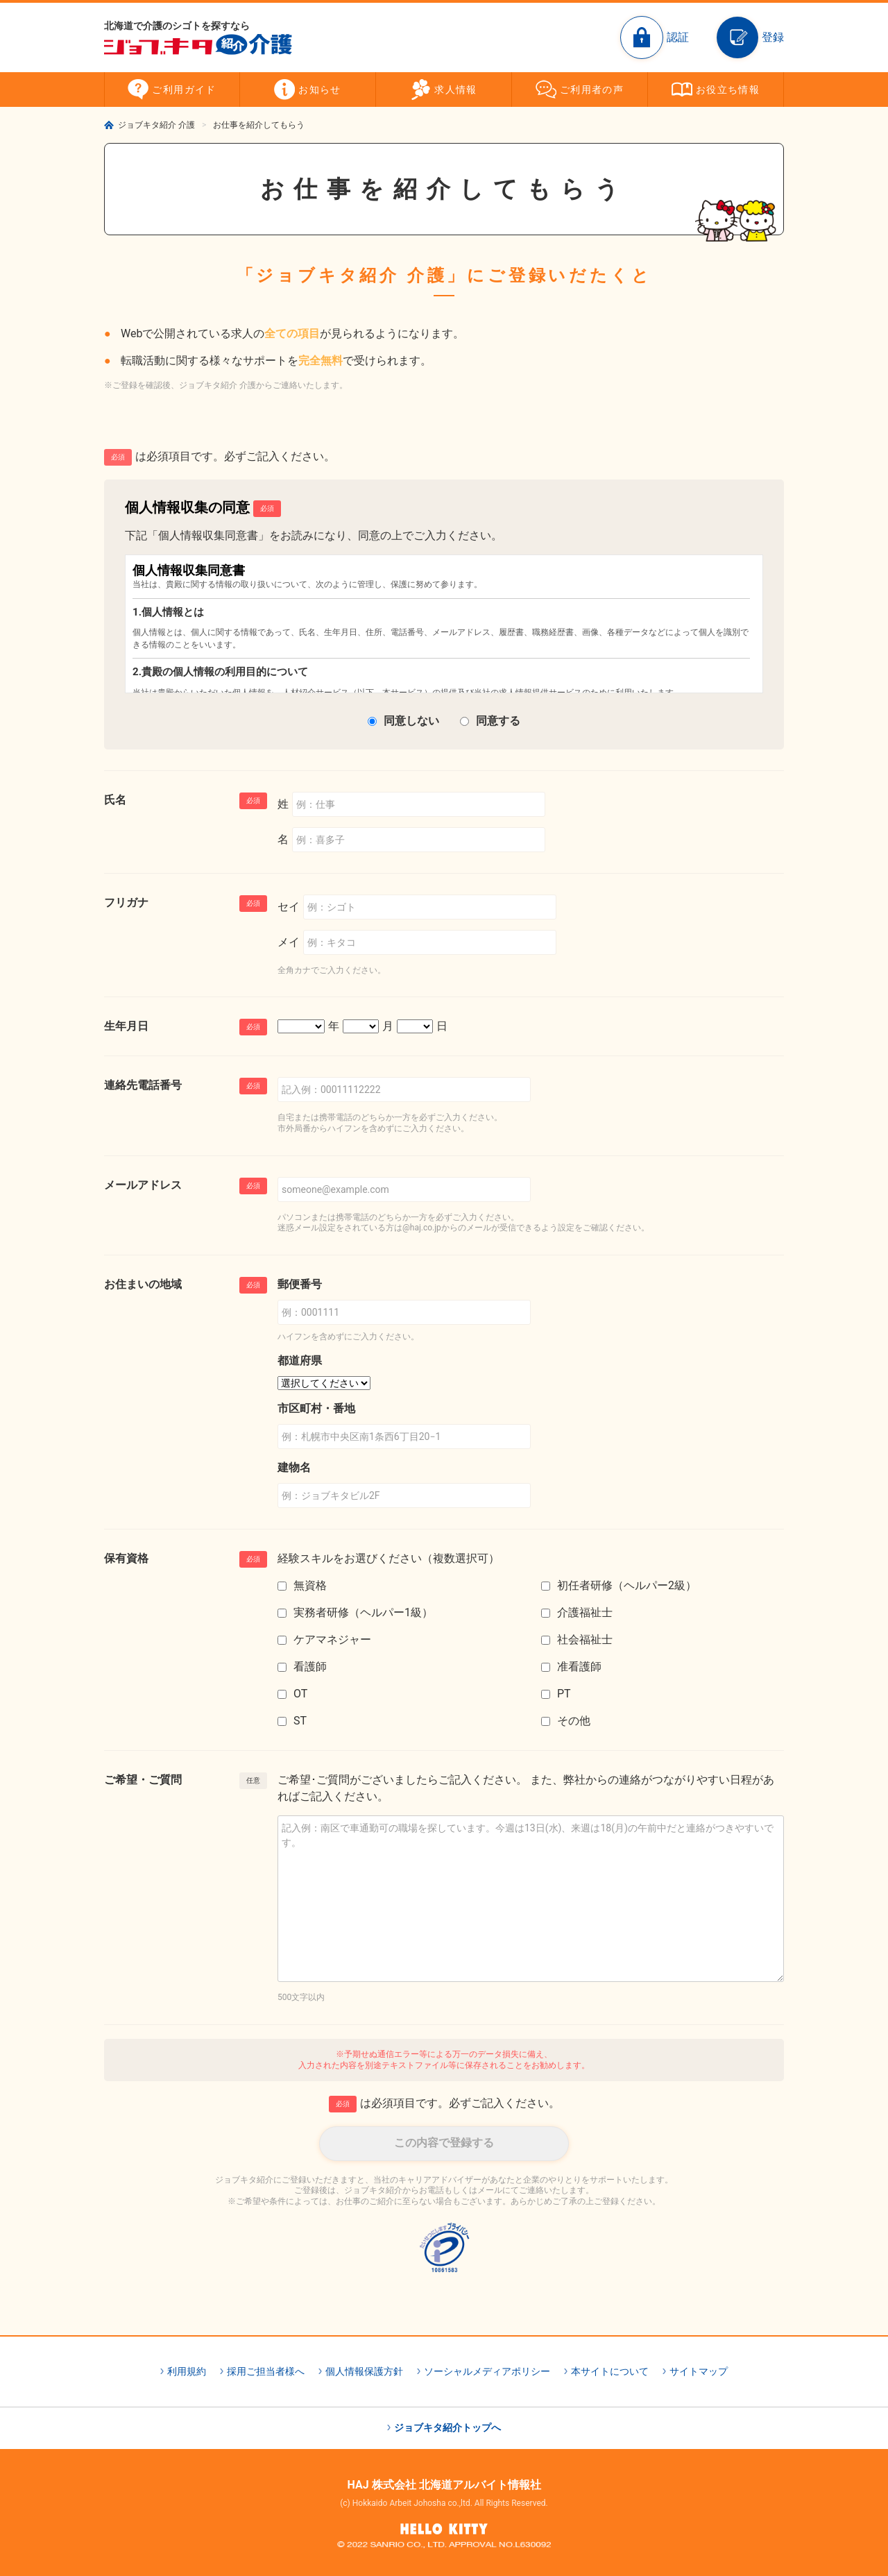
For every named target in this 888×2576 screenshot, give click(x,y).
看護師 (310, 1666)
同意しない (411, 720)
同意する (498, 720)
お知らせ (319, 89)
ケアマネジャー (332, 1639)
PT (564, 1693)
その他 (573, 1720)
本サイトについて (610, 2371)
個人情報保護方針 (364, 2371)
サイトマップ (698, 2371)
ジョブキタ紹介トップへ (447, 2427)
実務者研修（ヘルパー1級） (363, 1612)
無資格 (310, 1585)
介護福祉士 (585, 1612)
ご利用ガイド (184, 89)
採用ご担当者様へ (266, 2371)
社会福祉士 (585, 1639)
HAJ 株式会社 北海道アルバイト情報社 (443, 2484)
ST (300, 1720)
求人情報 (455, 89)
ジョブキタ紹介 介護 (156, 125)
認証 (678, 37)
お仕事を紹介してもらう (259, 125)
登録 (773, 37)
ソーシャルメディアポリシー (487, 2371)
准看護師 (579, 1666)
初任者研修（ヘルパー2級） (627, 1585)
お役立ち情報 (728, 89)
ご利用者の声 (592, 89)
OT (300, 1693)
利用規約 (186, 2371)
